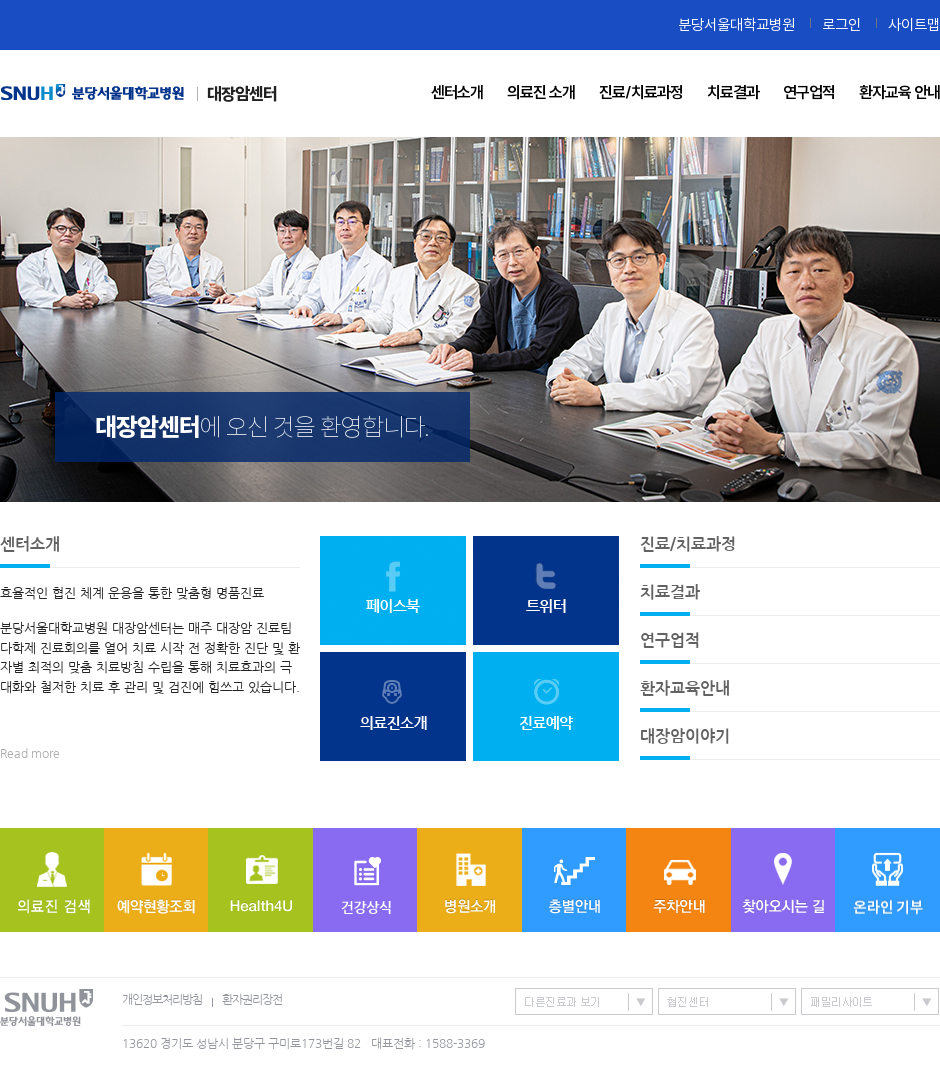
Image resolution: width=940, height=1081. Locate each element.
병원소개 (469, 880)
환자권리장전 (252, 1000)
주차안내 (678, 880)
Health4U (260, 880)
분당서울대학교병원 (736, 24)
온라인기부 (887, 880)
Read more (30, 754)
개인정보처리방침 (162, 1000)
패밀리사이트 (870, 1001)
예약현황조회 (156, 880)
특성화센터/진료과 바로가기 (584, 1001)
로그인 (841, 24)
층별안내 (574, 880)
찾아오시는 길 (783, 880)
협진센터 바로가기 (727, 1001)
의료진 (52, 880)
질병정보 (365, 880)
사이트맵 (914, 24)
